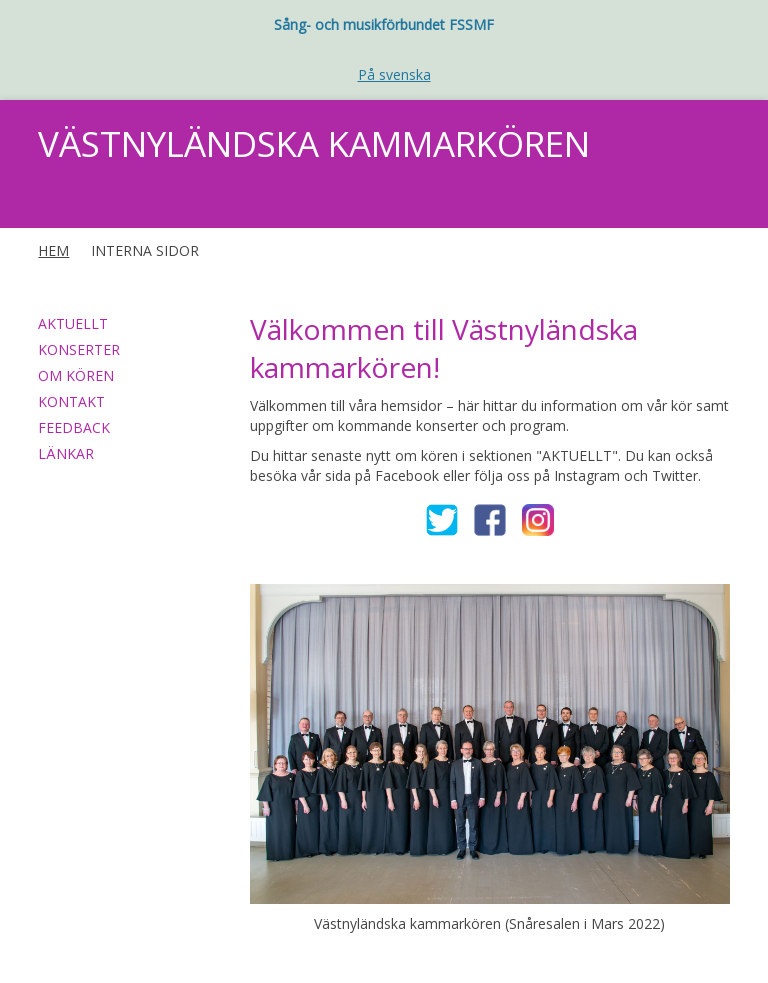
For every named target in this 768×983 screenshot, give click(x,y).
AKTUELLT (73, 323)
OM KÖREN (76, 375)
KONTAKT (71, 401)
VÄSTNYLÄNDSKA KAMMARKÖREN (314, 143)
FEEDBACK (74, 427)
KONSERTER (79, 349)
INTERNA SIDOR (145, 250)
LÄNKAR (66, 453)
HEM (53, 250)
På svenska (394, 74)
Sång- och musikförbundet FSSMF (384, 24)
